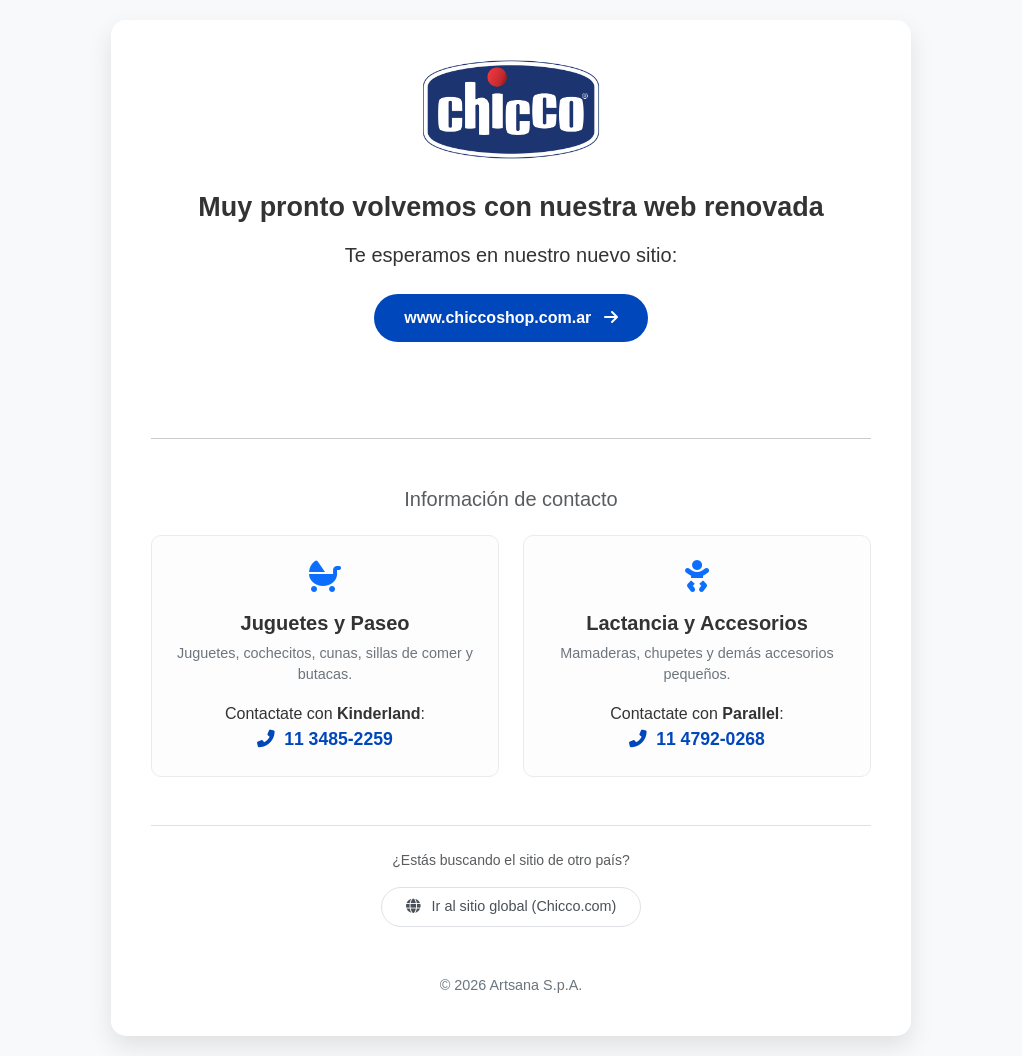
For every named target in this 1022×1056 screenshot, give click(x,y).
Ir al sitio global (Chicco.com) (511, 906)
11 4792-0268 (696, 739)
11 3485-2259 (324, 739)
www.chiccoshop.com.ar (510, 317)
